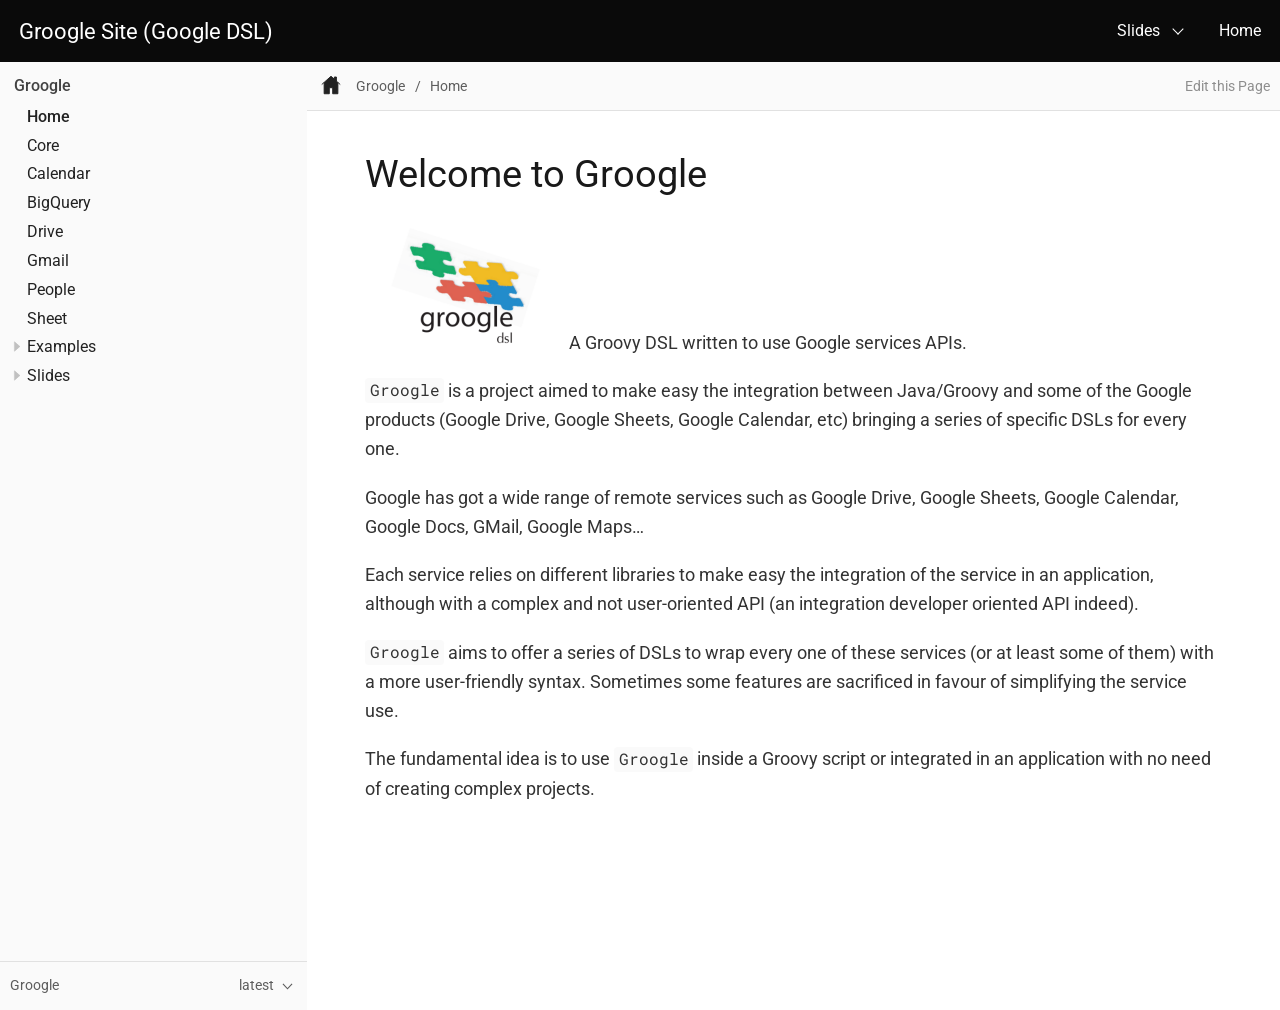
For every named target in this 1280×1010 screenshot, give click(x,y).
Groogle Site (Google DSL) (146, 31)
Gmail (48, 261)
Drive (45, 232)
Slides (1138, 30)
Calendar (58, 174)
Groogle (42, 86)
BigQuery (59, 203)
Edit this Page (1227, 86)
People (51, 290)
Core (43, 146)
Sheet (47, 319)
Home (1240, 30)
